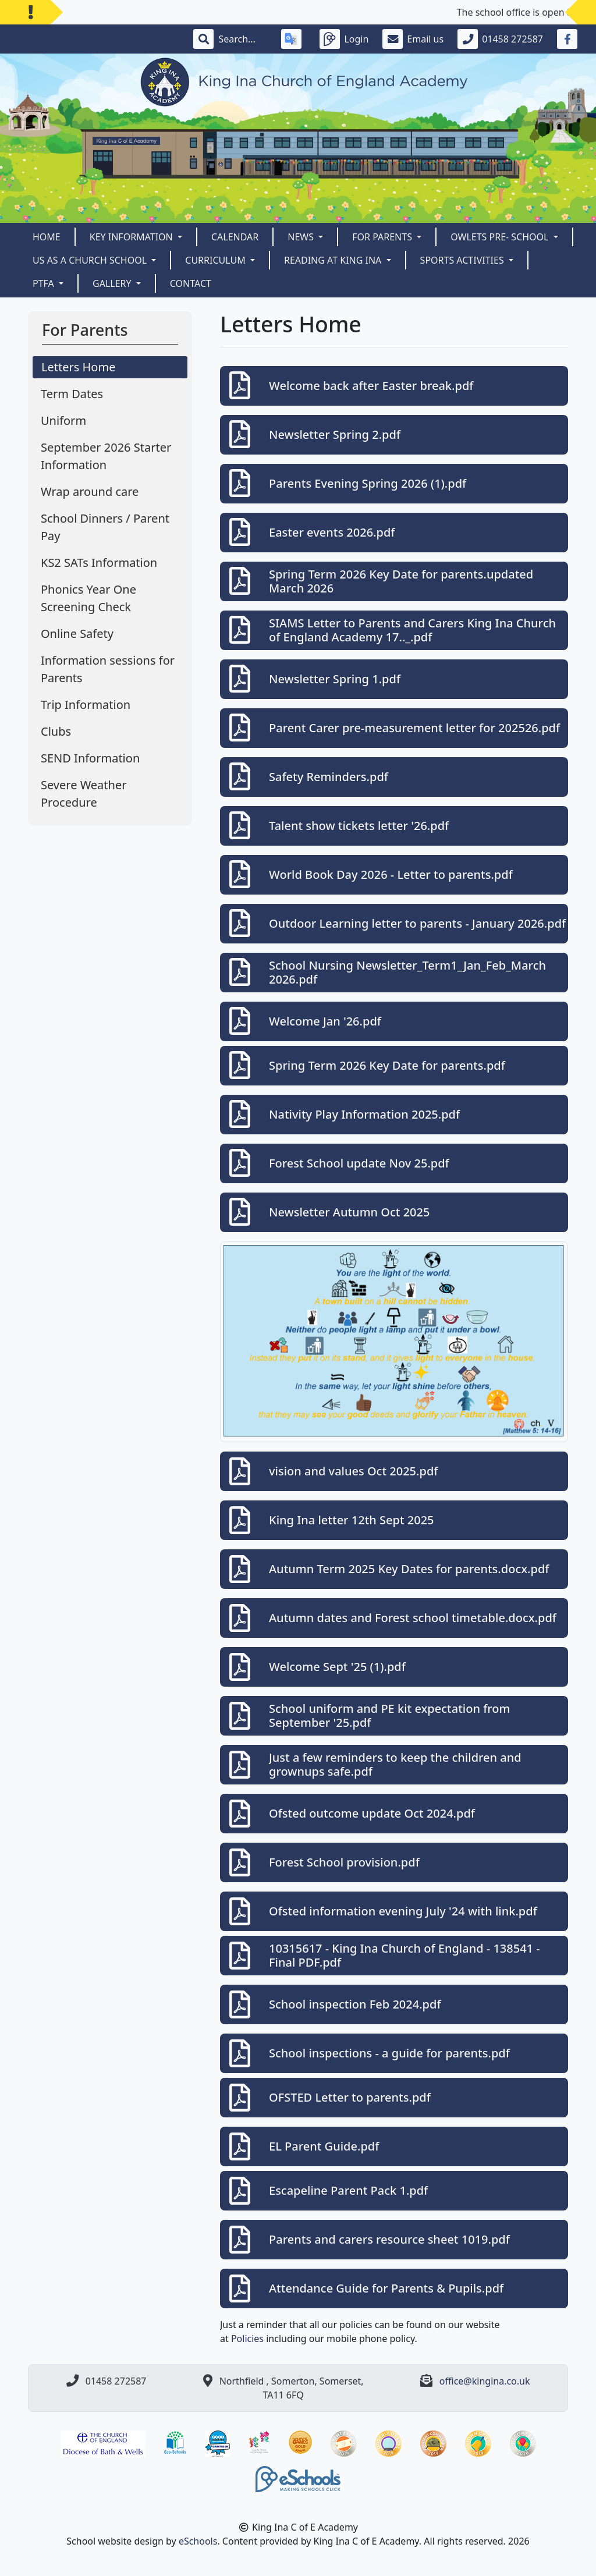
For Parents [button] (383, 236)
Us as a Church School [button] (91, 260)
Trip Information (85, 704)
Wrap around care (90, 491)
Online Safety (77, 633)
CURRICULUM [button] (216, 260)
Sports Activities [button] (463, 260)
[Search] (243, 39)
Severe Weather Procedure (83, 793)
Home (47, 236)
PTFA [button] (44, 283)
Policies (247, 2338)
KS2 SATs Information (99, 562)
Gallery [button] (113, 283)
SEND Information (90, 758)
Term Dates (72, 394)
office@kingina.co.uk (484, 2381)
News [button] (302, 236)
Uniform (63, 420)
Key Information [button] (132, 236)
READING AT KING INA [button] (334, 260)
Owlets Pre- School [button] (500, 236)
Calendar (234, 236)
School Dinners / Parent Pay (105, 527)
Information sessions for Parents (108, 669)
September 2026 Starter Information (106, 456)
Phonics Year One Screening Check (88, 598)
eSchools (198, 2541)
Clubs (56, 731)
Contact (190, 283)
